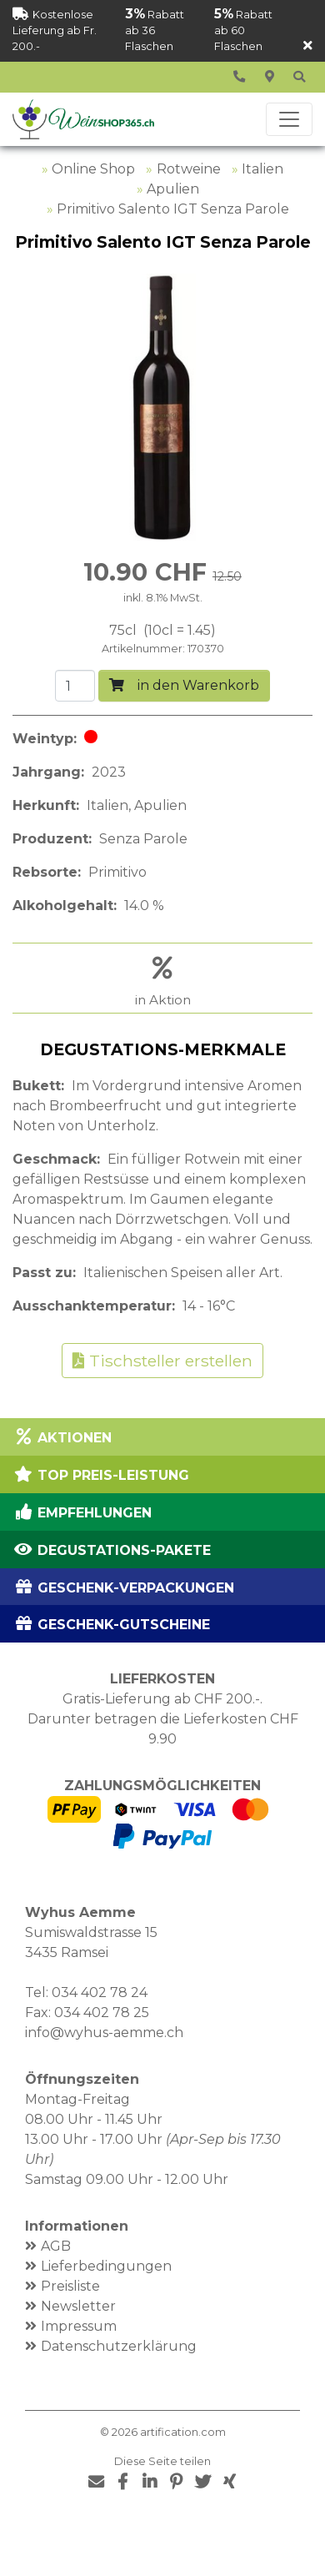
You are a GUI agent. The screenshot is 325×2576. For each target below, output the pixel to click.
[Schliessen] (307, 46)
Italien (262, 169)
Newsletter (78, 2306)
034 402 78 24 (100, 1992)
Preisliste (70, 2286)
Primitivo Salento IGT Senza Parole (173, 209)
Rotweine (189, 169)
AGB (56, 2246)
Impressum (79, 2326)
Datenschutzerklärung (119, 2346)
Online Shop (93, 169)
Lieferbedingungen (106, 2266)
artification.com (183, 2432)
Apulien (173, 189)
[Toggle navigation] (289, 119)
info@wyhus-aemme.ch (104, 2032)
